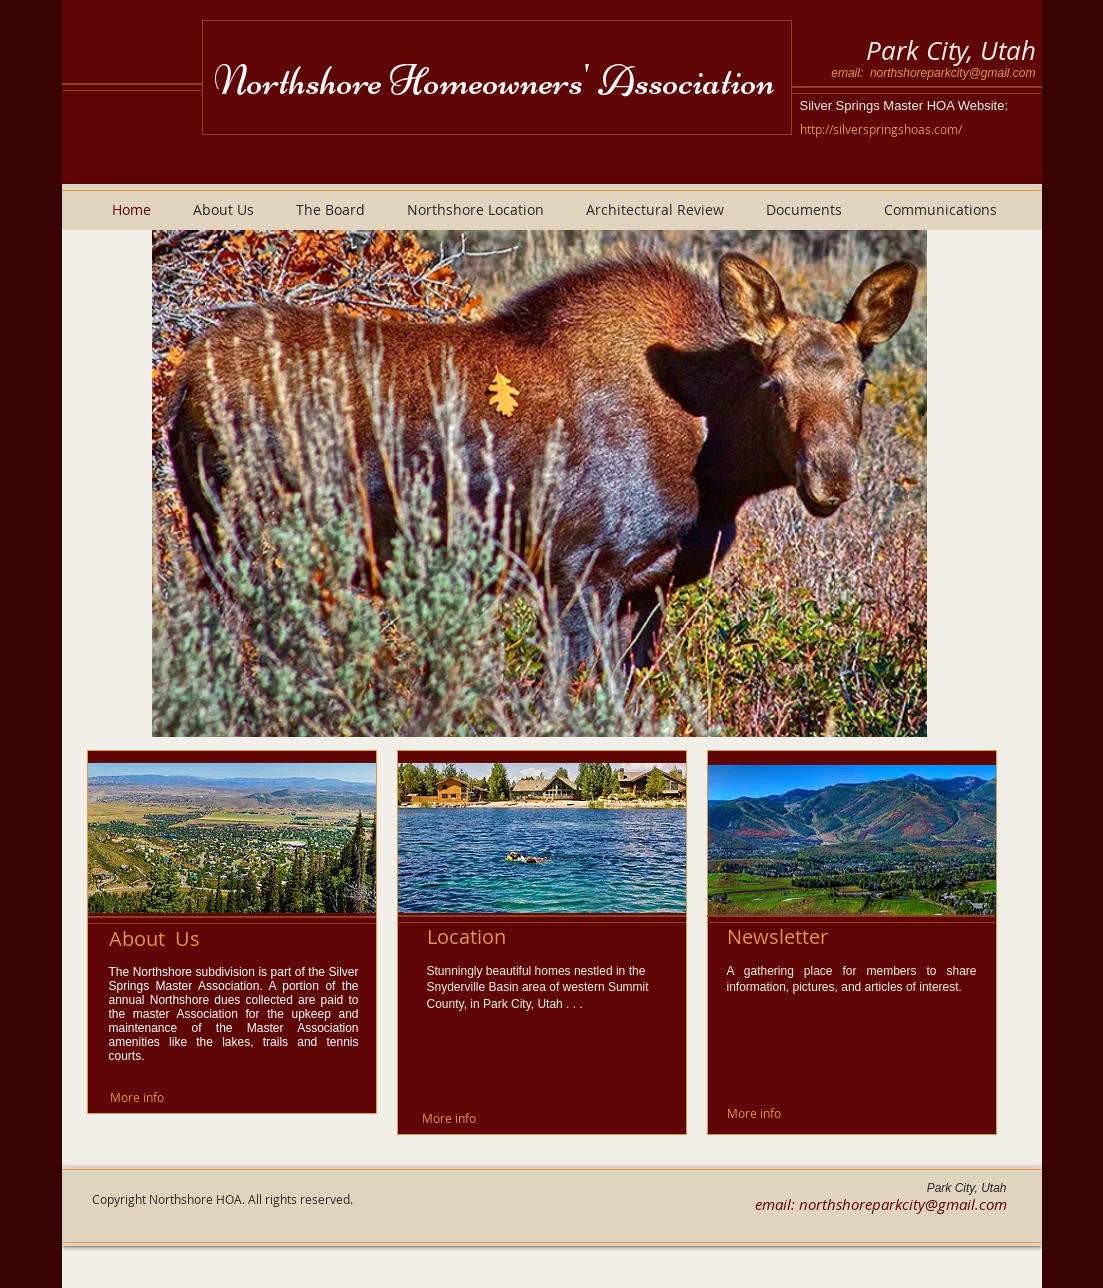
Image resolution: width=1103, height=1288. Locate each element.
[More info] (137, 1097)
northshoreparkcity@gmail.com (953, 73)
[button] (539, 483)
